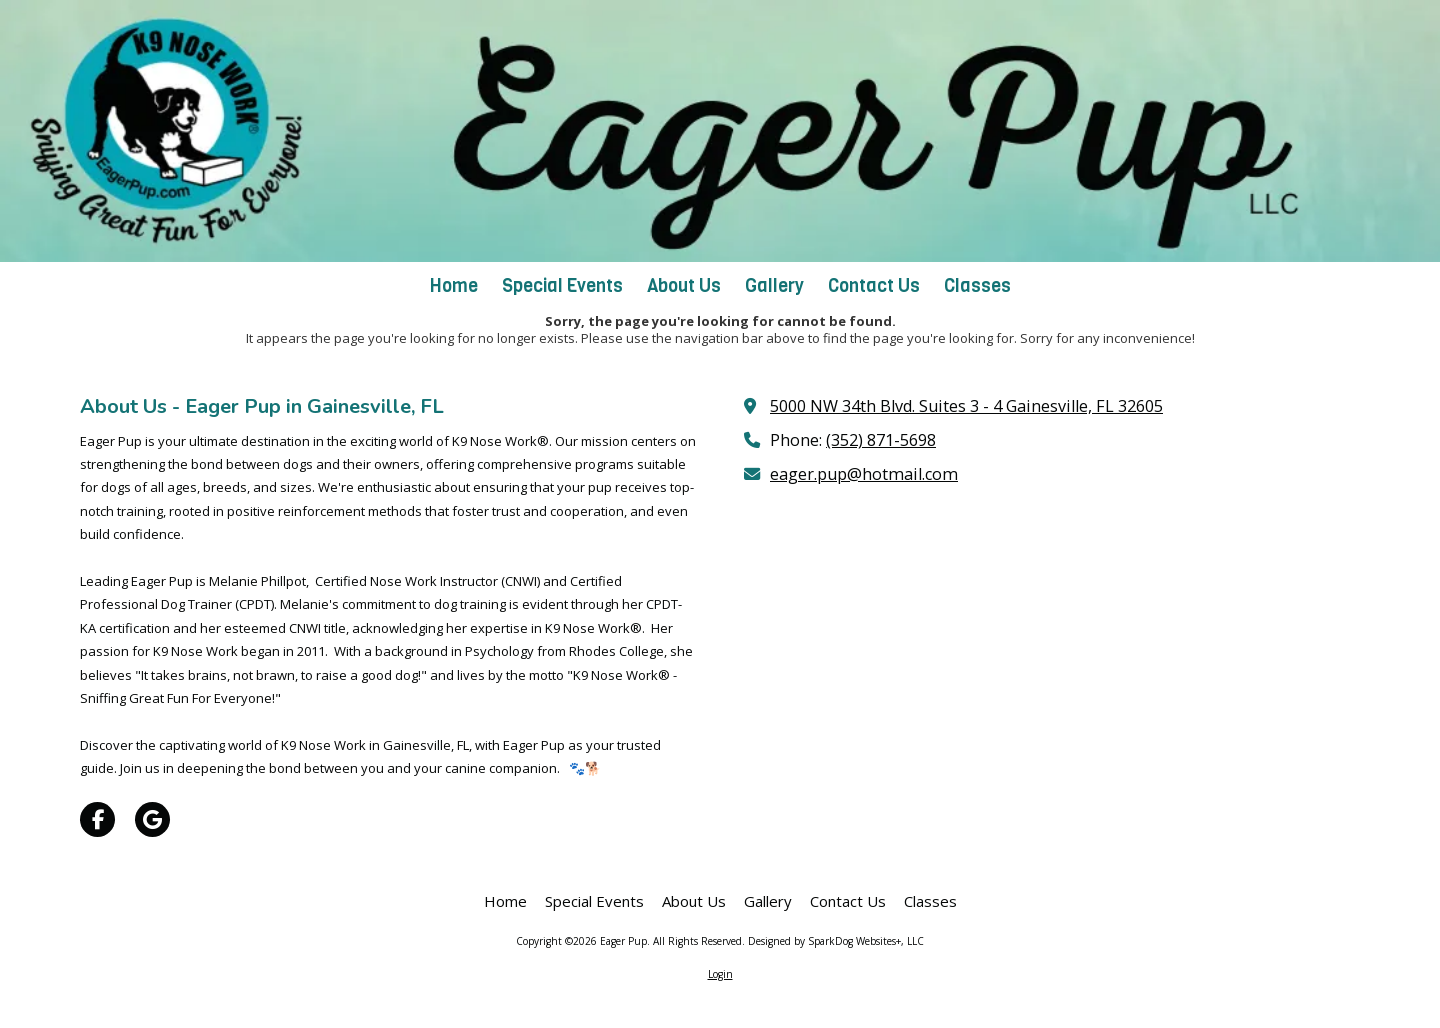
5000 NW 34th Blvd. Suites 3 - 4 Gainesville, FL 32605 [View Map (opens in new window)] (966, 406)
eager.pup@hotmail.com (864, 474)
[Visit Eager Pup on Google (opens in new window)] (152, 819)
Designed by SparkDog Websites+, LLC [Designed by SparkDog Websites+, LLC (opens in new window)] (836, 941)
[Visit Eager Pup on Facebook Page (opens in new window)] (97, 819)
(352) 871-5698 (881, 440)
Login (720, 974)
